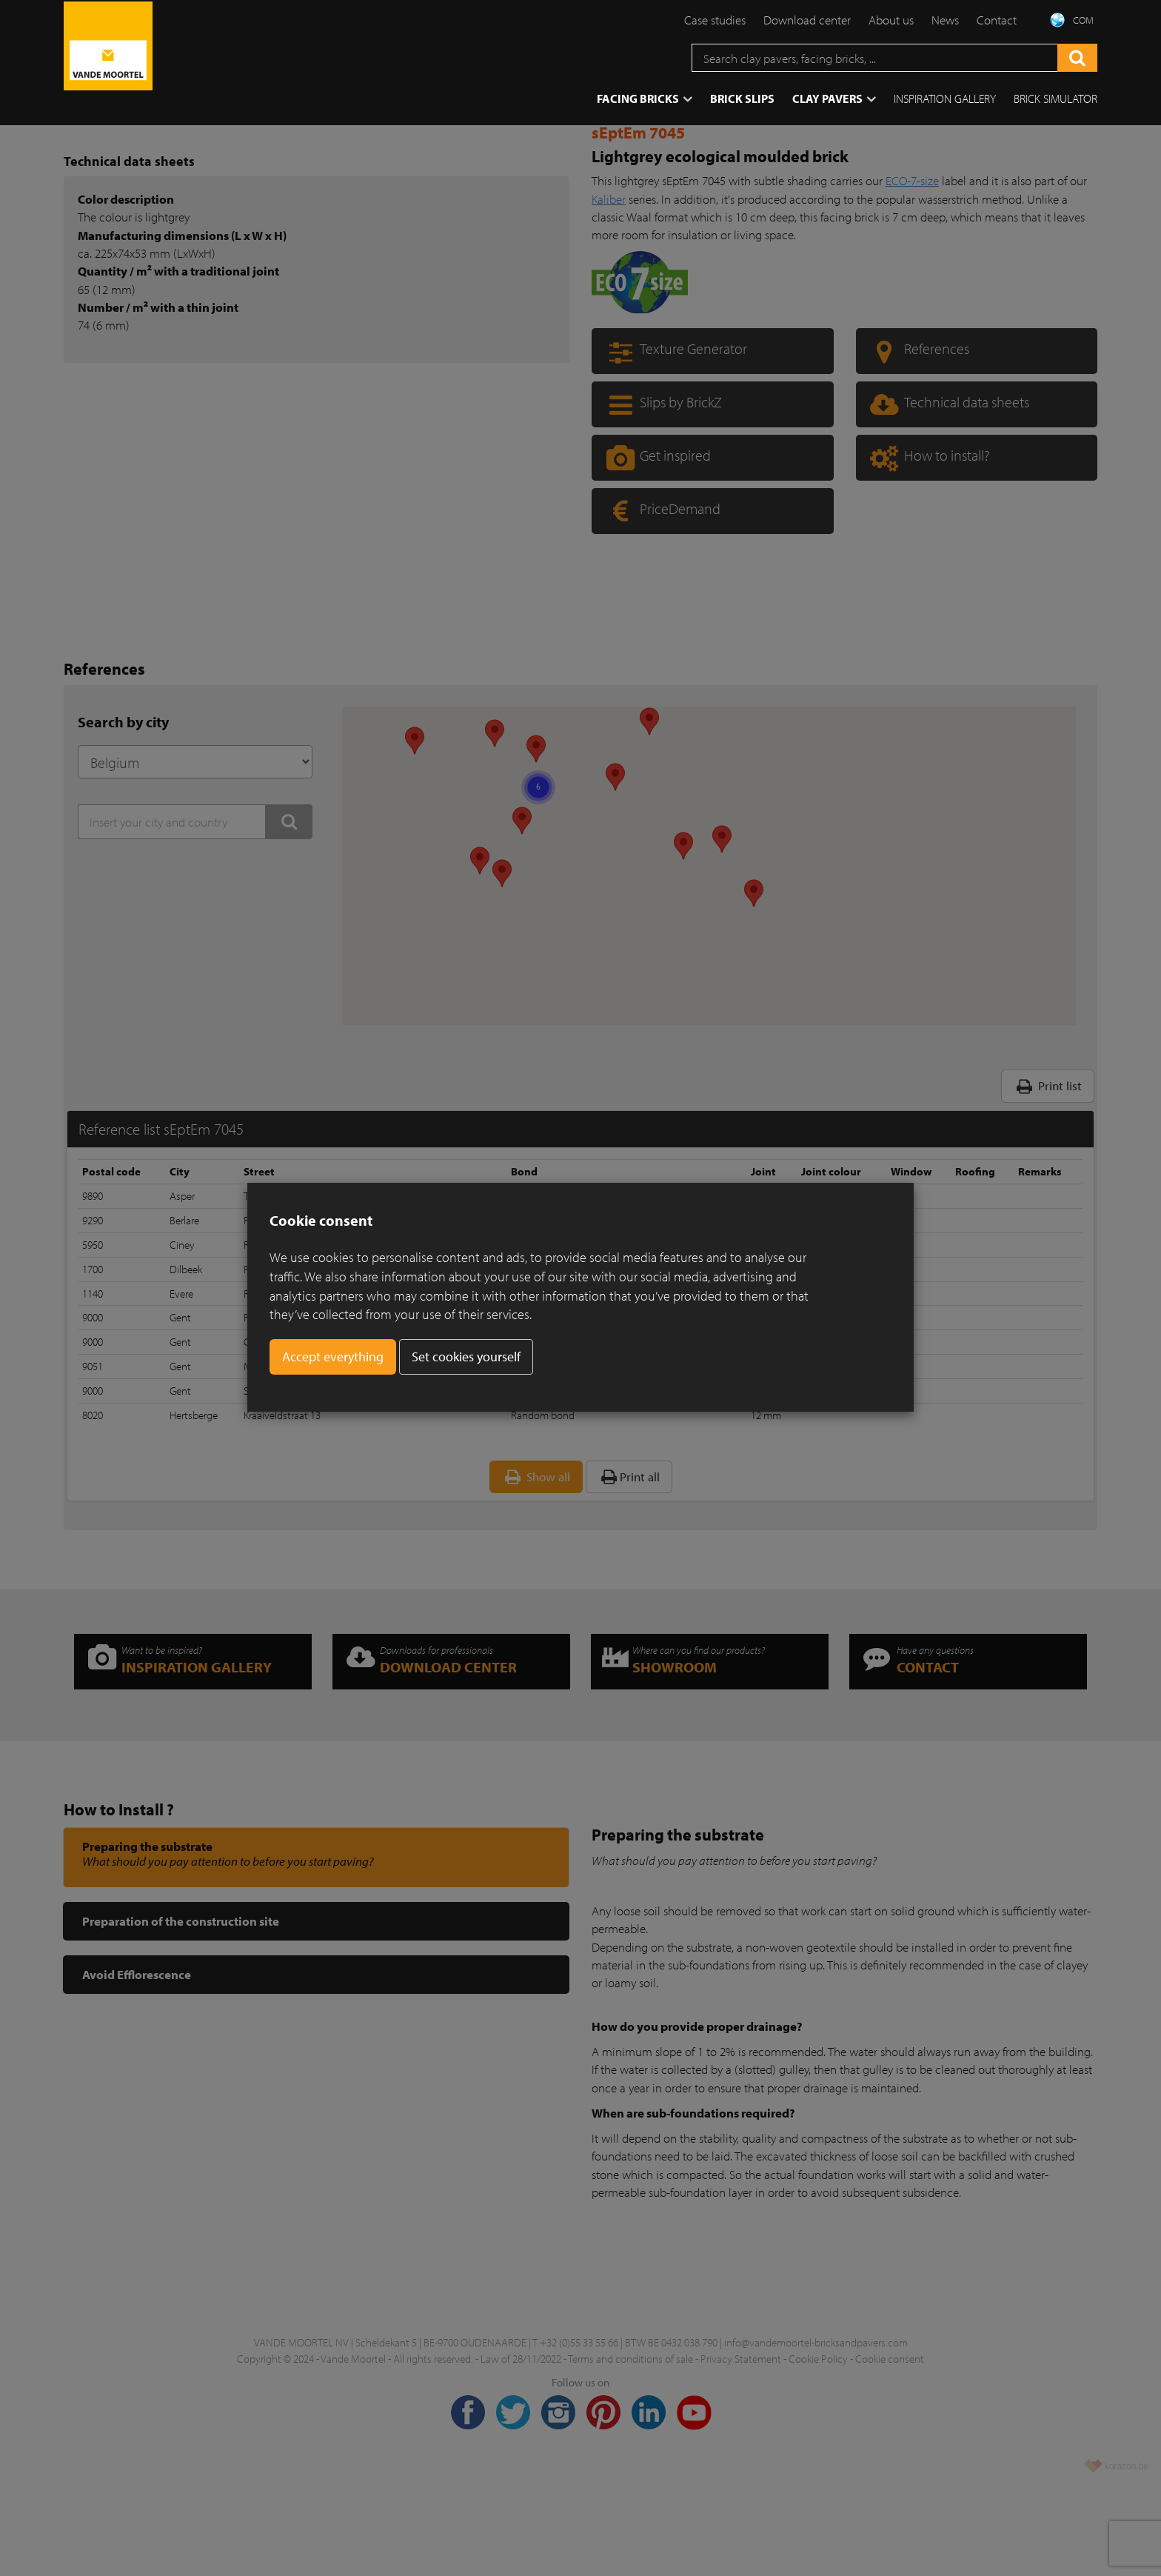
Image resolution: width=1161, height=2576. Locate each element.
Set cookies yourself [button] (466, 1356)
